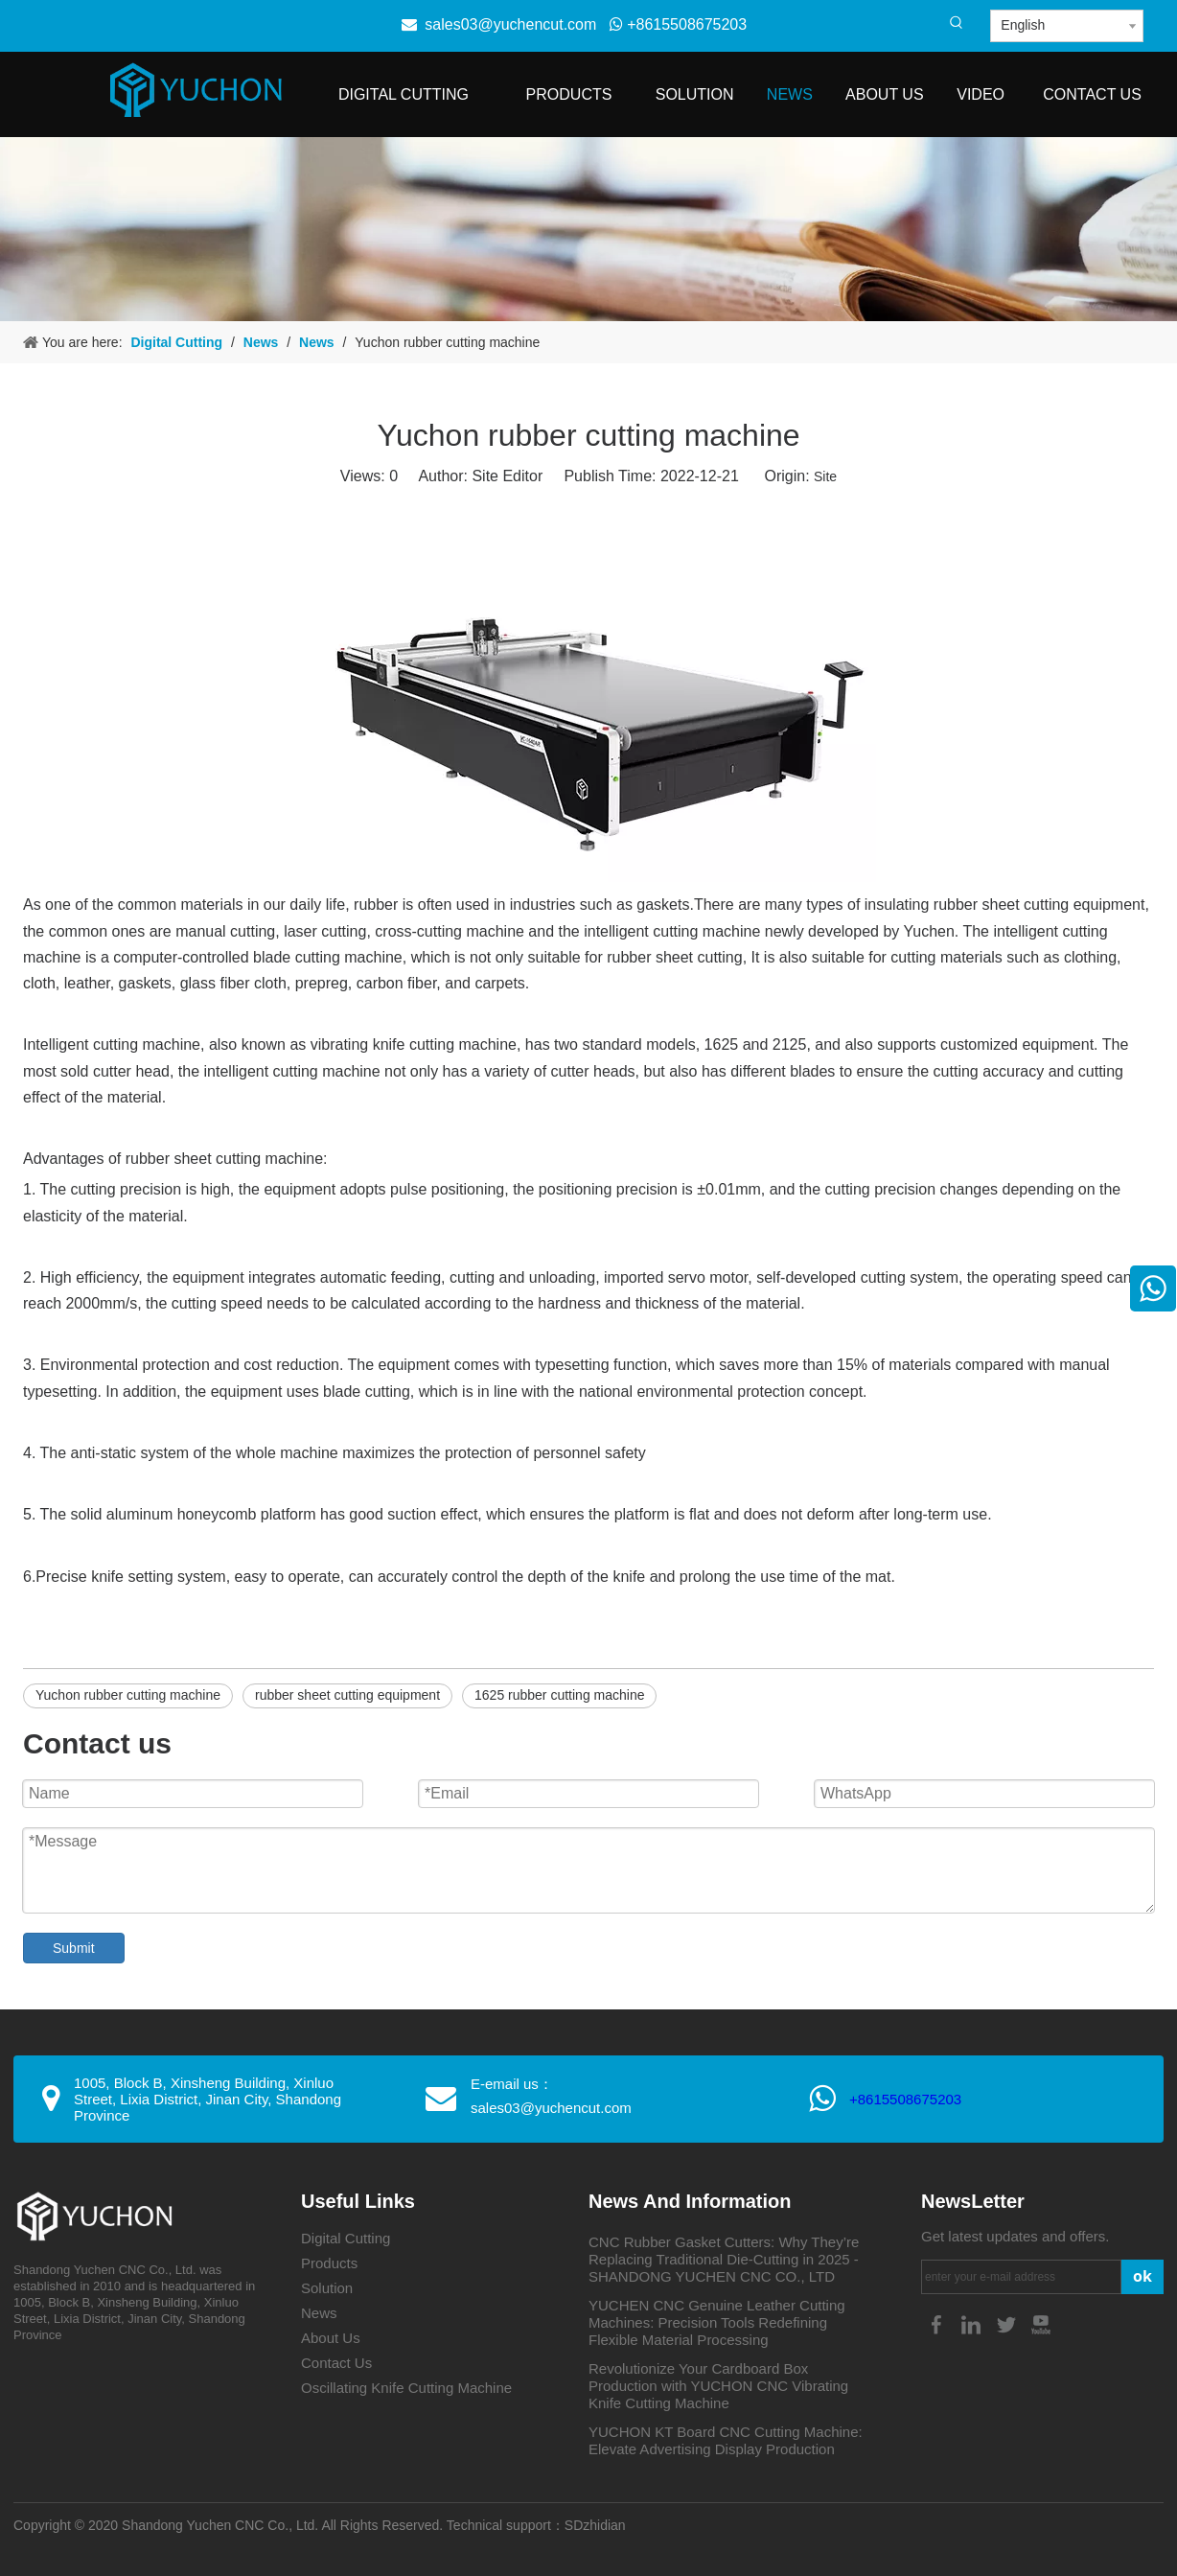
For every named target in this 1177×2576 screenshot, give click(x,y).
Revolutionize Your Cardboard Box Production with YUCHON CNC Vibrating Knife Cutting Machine (718, 2385)
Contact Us (336, 2363)
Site (825, 476)
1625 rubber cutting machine (559, 1695)
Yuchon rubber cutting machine (127, 1695)
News (319, 2313)
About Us (330, 2338)
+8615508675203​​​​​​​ (905, 2099)
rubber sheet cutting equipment (347, 1695)
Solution (327, 2288)
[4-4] (588, 229)
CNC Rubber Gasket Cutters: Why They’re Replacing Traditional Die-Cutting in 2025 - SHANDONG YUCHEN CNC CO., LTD (723, 2259)
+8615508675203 (678, 24)
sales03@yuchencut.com (510, 24)
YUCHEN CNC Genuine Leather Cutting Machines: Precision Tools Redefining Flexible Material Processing (716, 2322)
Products (329, 2263)
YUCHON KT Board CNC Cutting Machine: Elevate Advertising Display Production (725, 2440)
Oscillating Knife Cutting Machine (406, 2387)
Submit (74, 1948)
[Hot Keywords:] (956, 23)
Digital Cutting (345, 2238)
